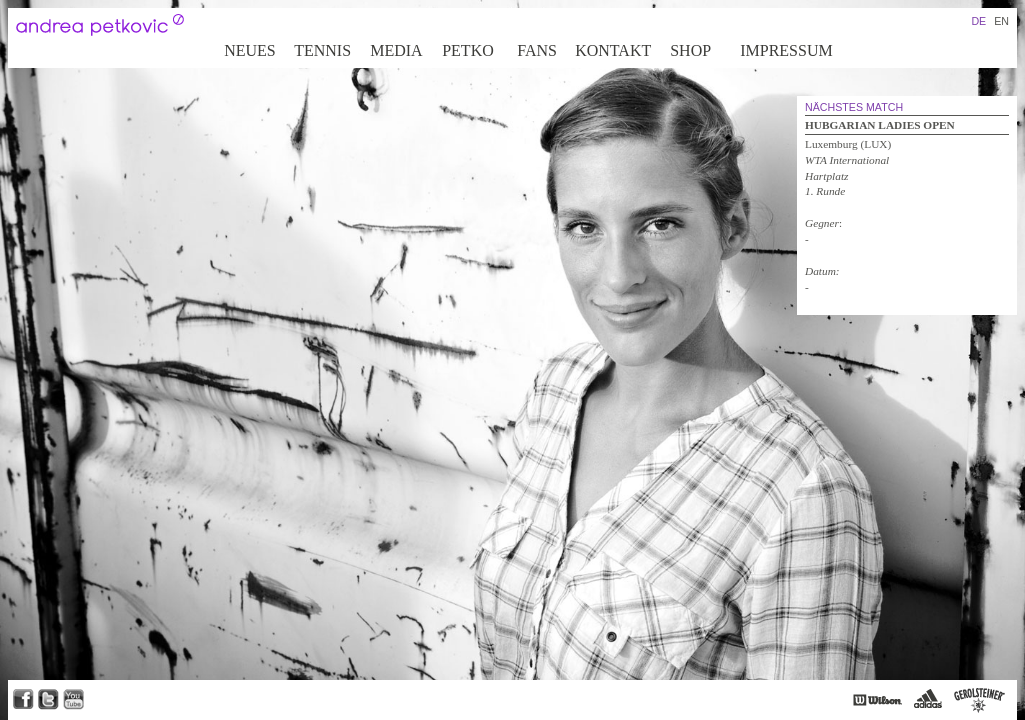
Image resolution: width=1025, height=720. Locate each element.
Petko (468, 50)
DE (978, 21)
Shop (690, 50)
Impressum (786, 50)
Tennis (322, 50)
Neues (250, 50)
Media (396, 50)
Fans (537, 50)
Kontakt (613, 50)
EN (1001, 21)
